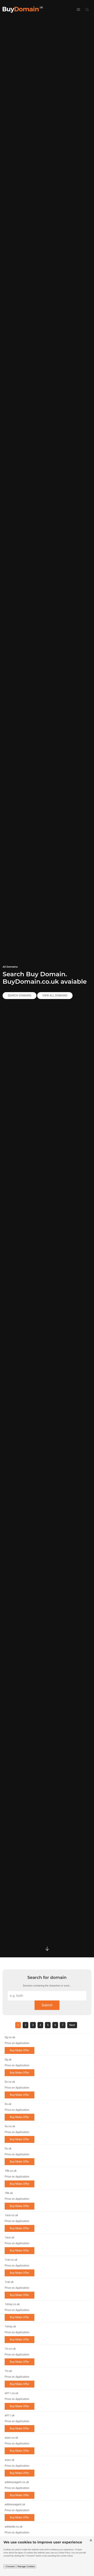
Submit (46, 446)
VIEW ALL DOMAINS (54, 216)
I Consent (10, 2566)
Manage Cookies (26, 2566)
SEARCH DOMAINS (19, 216)
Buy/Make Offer (19, 491)
